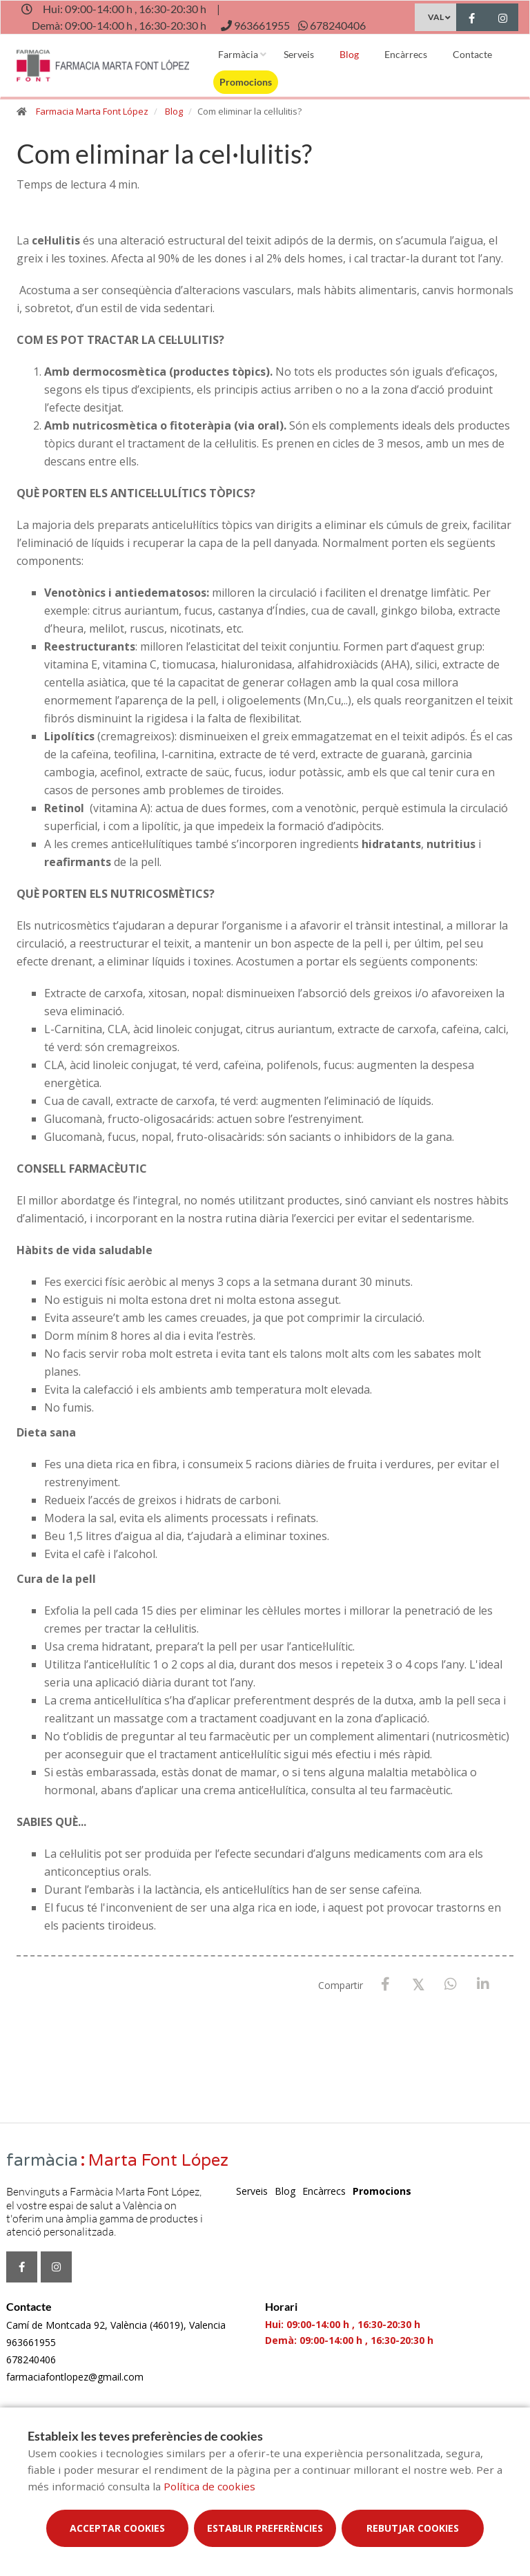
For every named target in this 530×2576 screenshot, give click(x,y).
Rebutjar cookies (412, 2528)
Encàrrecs (405, 54)
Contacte (472, 54)
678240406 (31, 2359)
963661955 (31, 2342)
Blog (349, 54)
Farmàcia (238, 54)
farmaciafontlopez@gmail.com (75, 2376)
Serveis (299, 54)
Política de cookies (209, 2486)
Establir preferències (265, 2528)
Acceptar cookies (117, 2528)
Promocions (245, 82)
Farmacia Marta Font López (92, 111)
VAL (436, 17)
